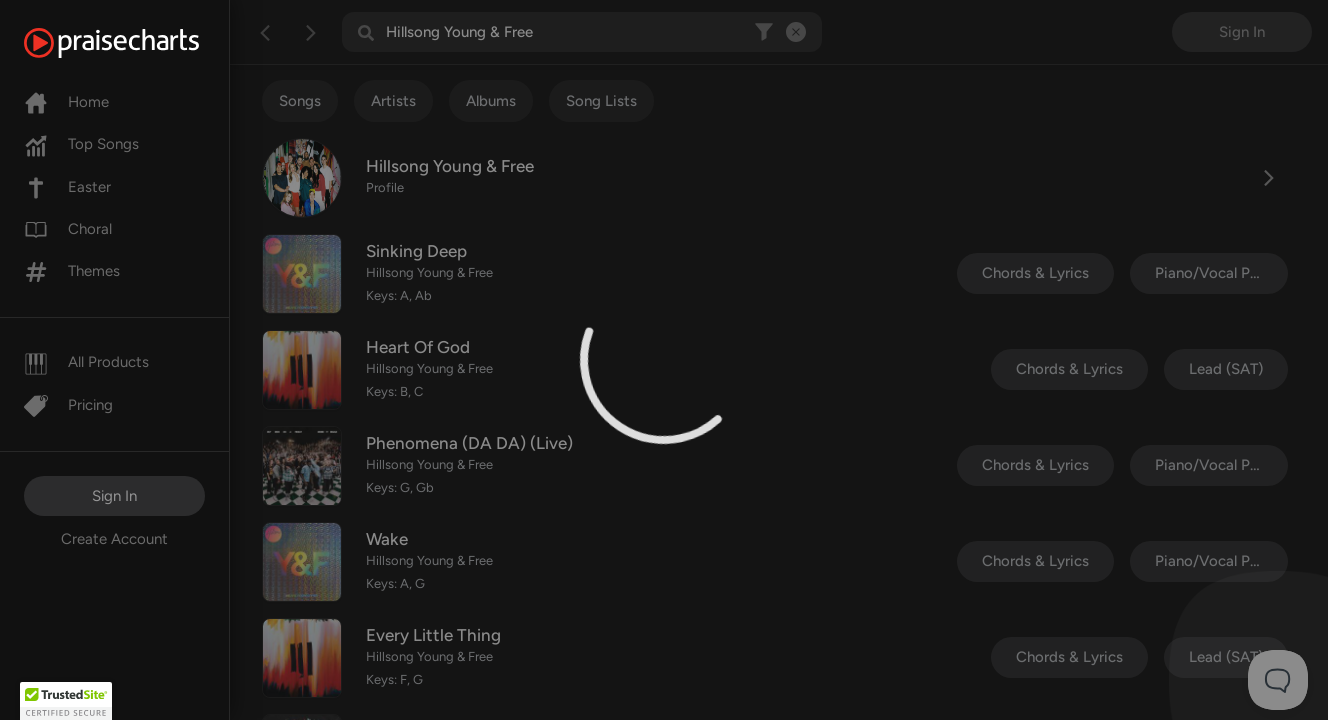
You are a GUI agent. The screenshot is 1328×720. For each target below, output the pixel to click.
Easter (67, 187)
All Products (86, 362)
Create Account (114, 539)
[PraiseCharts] (136, 43)
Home (66, 102)
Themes (72, 271)
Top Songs (81, 144)
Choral (68, 229)
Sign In (114, 496)
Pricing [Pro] (68, 405)
